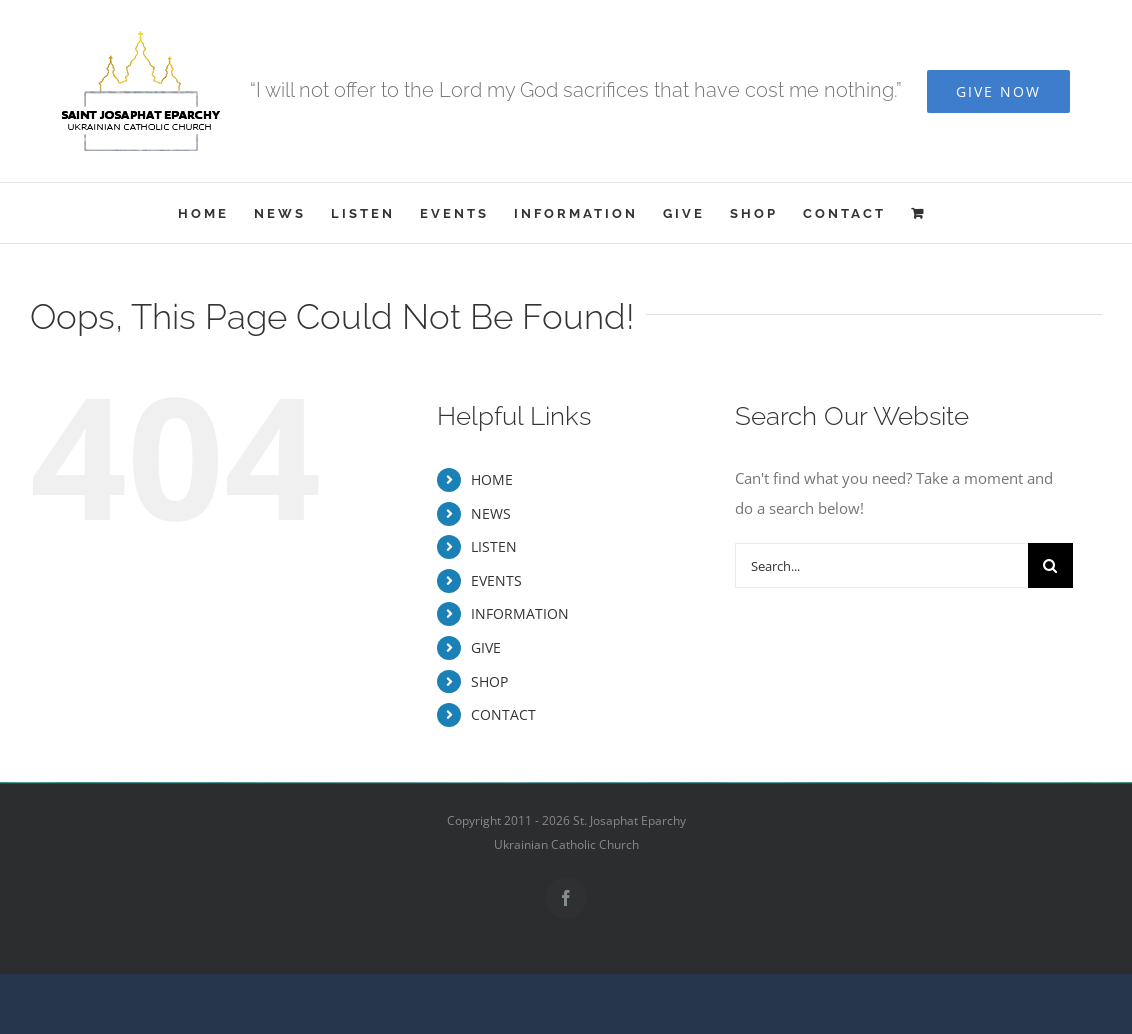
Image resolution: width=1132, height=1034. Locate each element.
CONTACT (503, 714)
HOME (492, 479)
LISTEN (494, 546)
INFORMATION (520, 613)
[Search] (1050, 565)
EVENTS (496, 580)
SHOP (489, 681)
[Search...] (881, 565)
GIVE (486, 647)
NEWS (491, 513)
